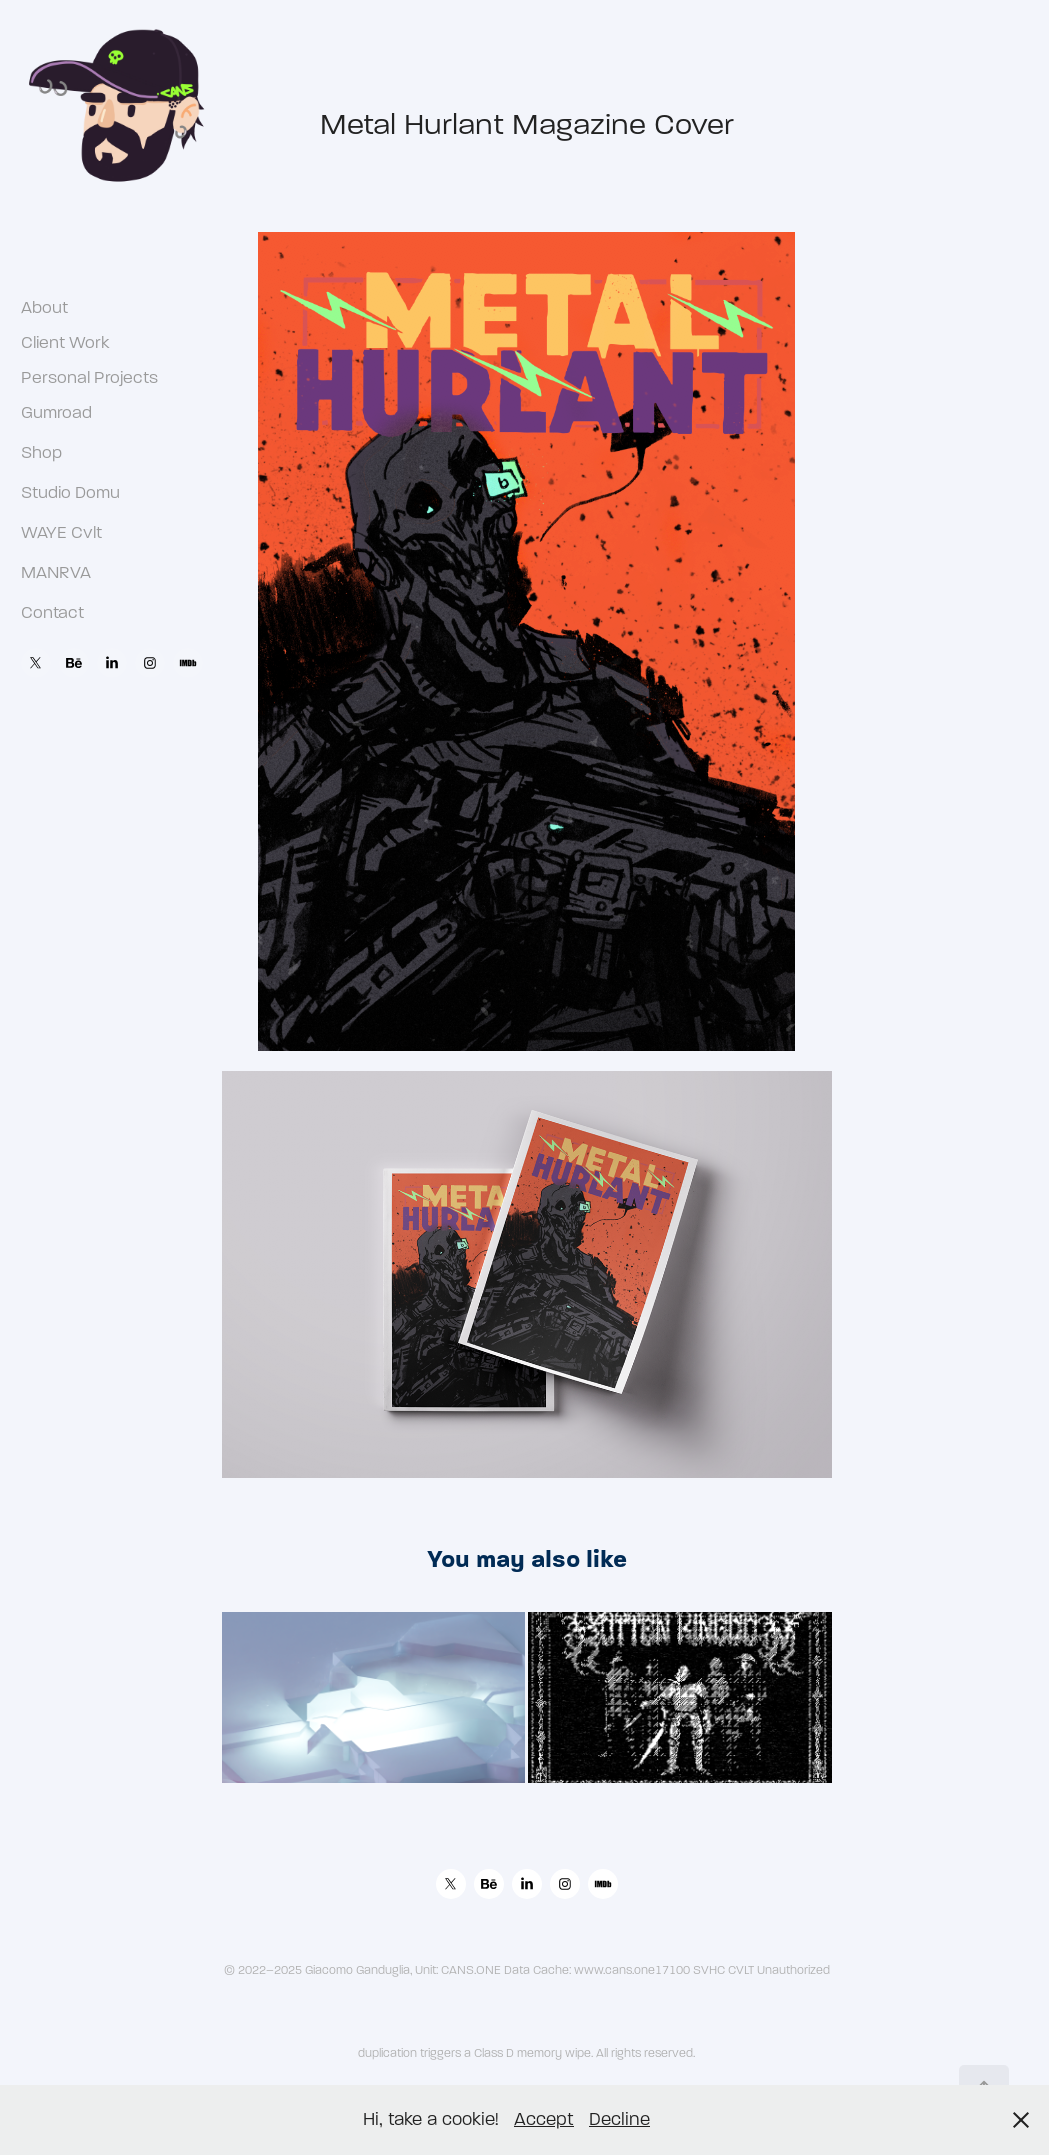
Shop (41, 452)
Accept (544, 2119)
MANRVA (56, 572)
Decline (619, 2119)
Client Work (65, 342)
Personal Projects (89, 377)
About (44, 307)
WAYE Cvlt (61, 532)
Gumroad (56, 412)
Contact (52, 612)
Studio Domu (70, 492)
